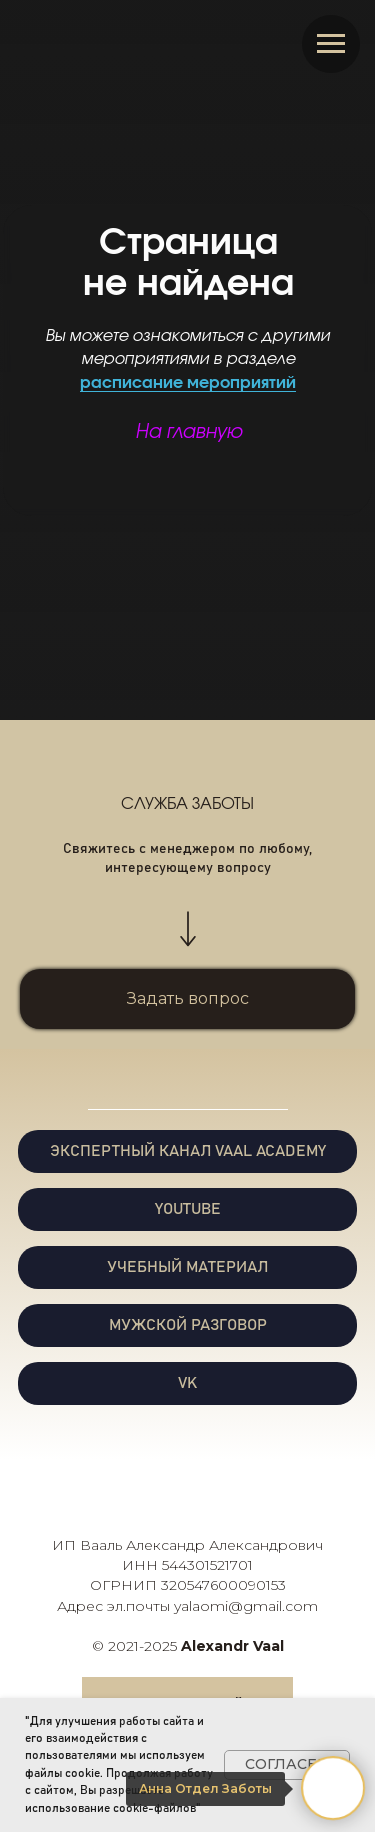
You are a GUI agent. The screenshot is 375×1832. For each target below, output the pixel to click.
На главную (188, 432)
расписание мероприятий (188, 383)
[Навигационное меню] (331, 44)
